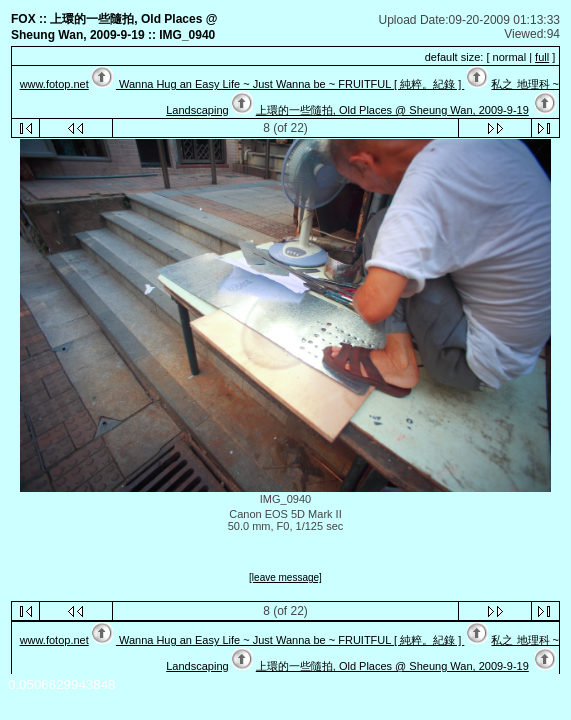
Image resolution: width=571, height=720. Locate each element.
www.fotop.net (54, 84)
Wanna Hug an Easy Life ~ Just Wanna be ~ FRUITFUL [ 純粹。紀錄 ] (290, 84)
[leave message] (285, 578)
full (542, 57)
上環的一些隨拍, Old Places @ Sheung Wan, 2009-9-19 (392, 110)
